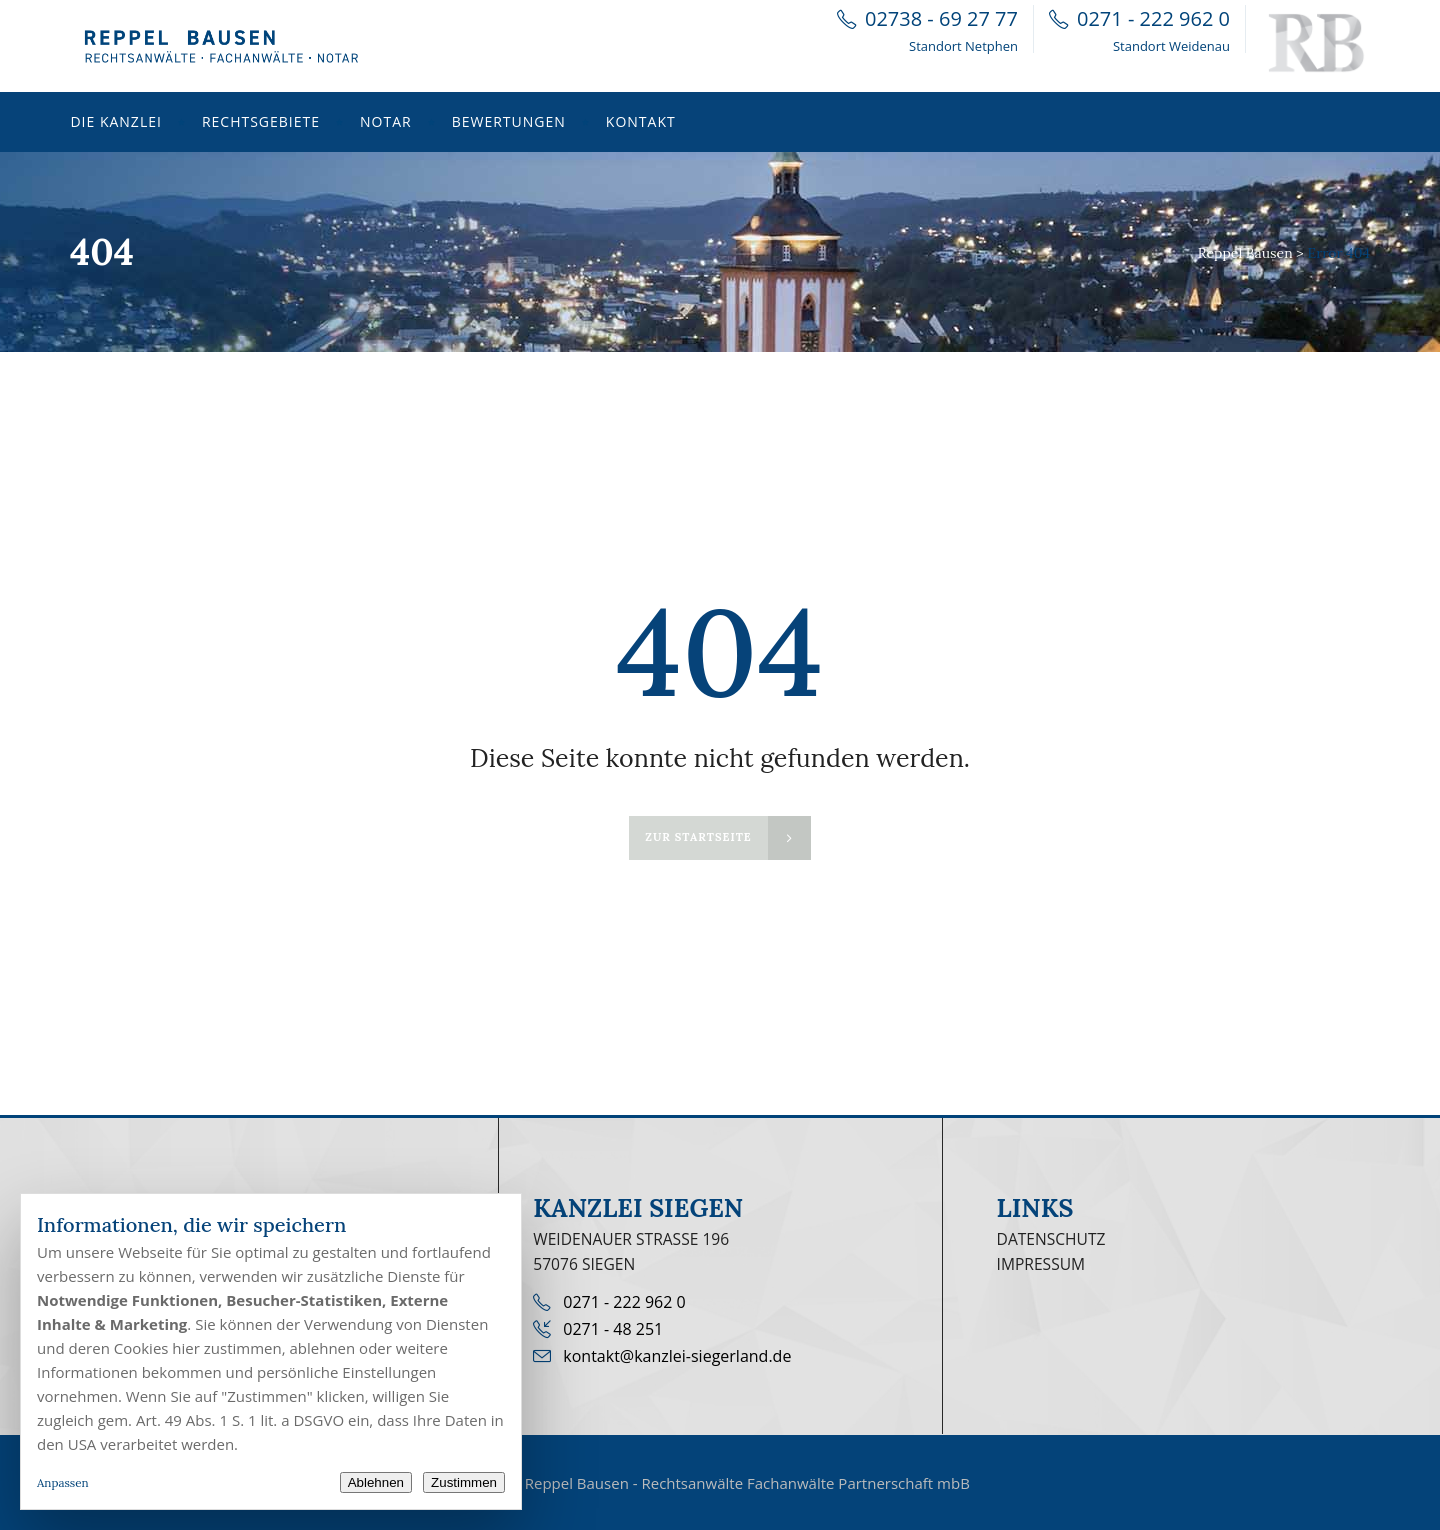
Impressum (1041, 1264)
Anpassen (63, 1482)
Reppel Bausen (1245, 253)
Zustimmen (464, 1482)
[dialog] (271, 1351)
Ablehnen (376, 1482)
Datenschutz (1051, 1239)
